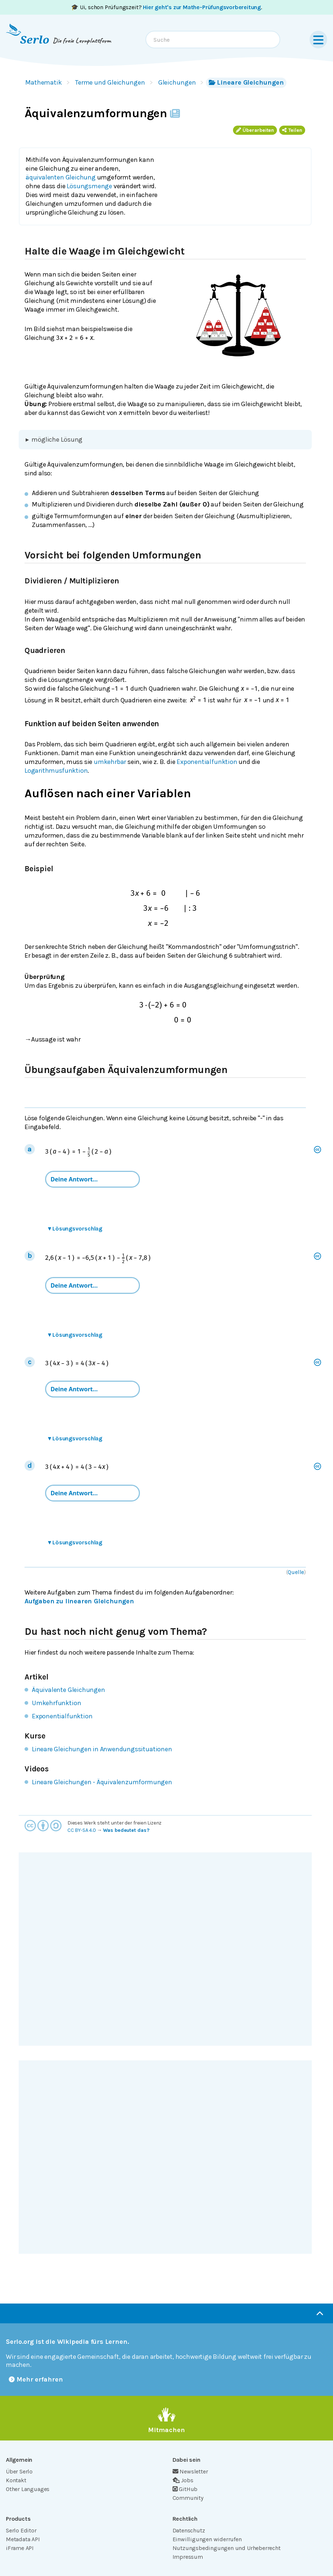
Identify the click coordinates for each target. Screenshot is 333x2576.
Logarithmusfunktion (56, 771)
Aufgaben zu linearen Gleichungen (79, 1601)
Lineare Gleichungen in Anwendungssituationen (102, 1749)
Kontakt (16, 2480)
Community (188, 2497)
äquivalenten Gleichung (61, 177)
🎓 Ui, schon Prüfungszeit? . (166, 7)
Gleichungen (177, 82)
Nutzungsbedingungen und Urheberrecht (227, 2548)
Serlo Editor (21, 2530)
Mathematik (43, 82)
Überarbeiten (255, 130)
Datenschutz (189, 2530)
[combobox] (212, 39)
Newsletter (190, 2471)
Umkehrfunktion (56, 1703)
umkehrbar (110, 762)
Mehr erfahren (36, 2379)
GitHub (185, 2489)
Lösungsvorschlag (75, 1228)
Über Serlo (19, 2471)
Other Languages (27, 2489)
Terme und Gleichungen (110, 82)
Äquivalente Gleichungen (68, 1690)
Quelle (296, 1572)
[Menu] (318, 39)
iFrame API (20, 2548)
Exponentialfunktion (207, 762)
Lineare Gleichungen (246, 82)
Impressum (188, 2556)
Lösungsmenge (89, 186)
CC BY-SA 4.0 (81, 1830)
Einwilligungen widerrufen (207, 2539)
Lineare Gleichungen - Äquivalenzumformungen (102, 1782)
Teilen (292, 130)
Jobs (183, 2480)
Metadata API (23, 2539)
